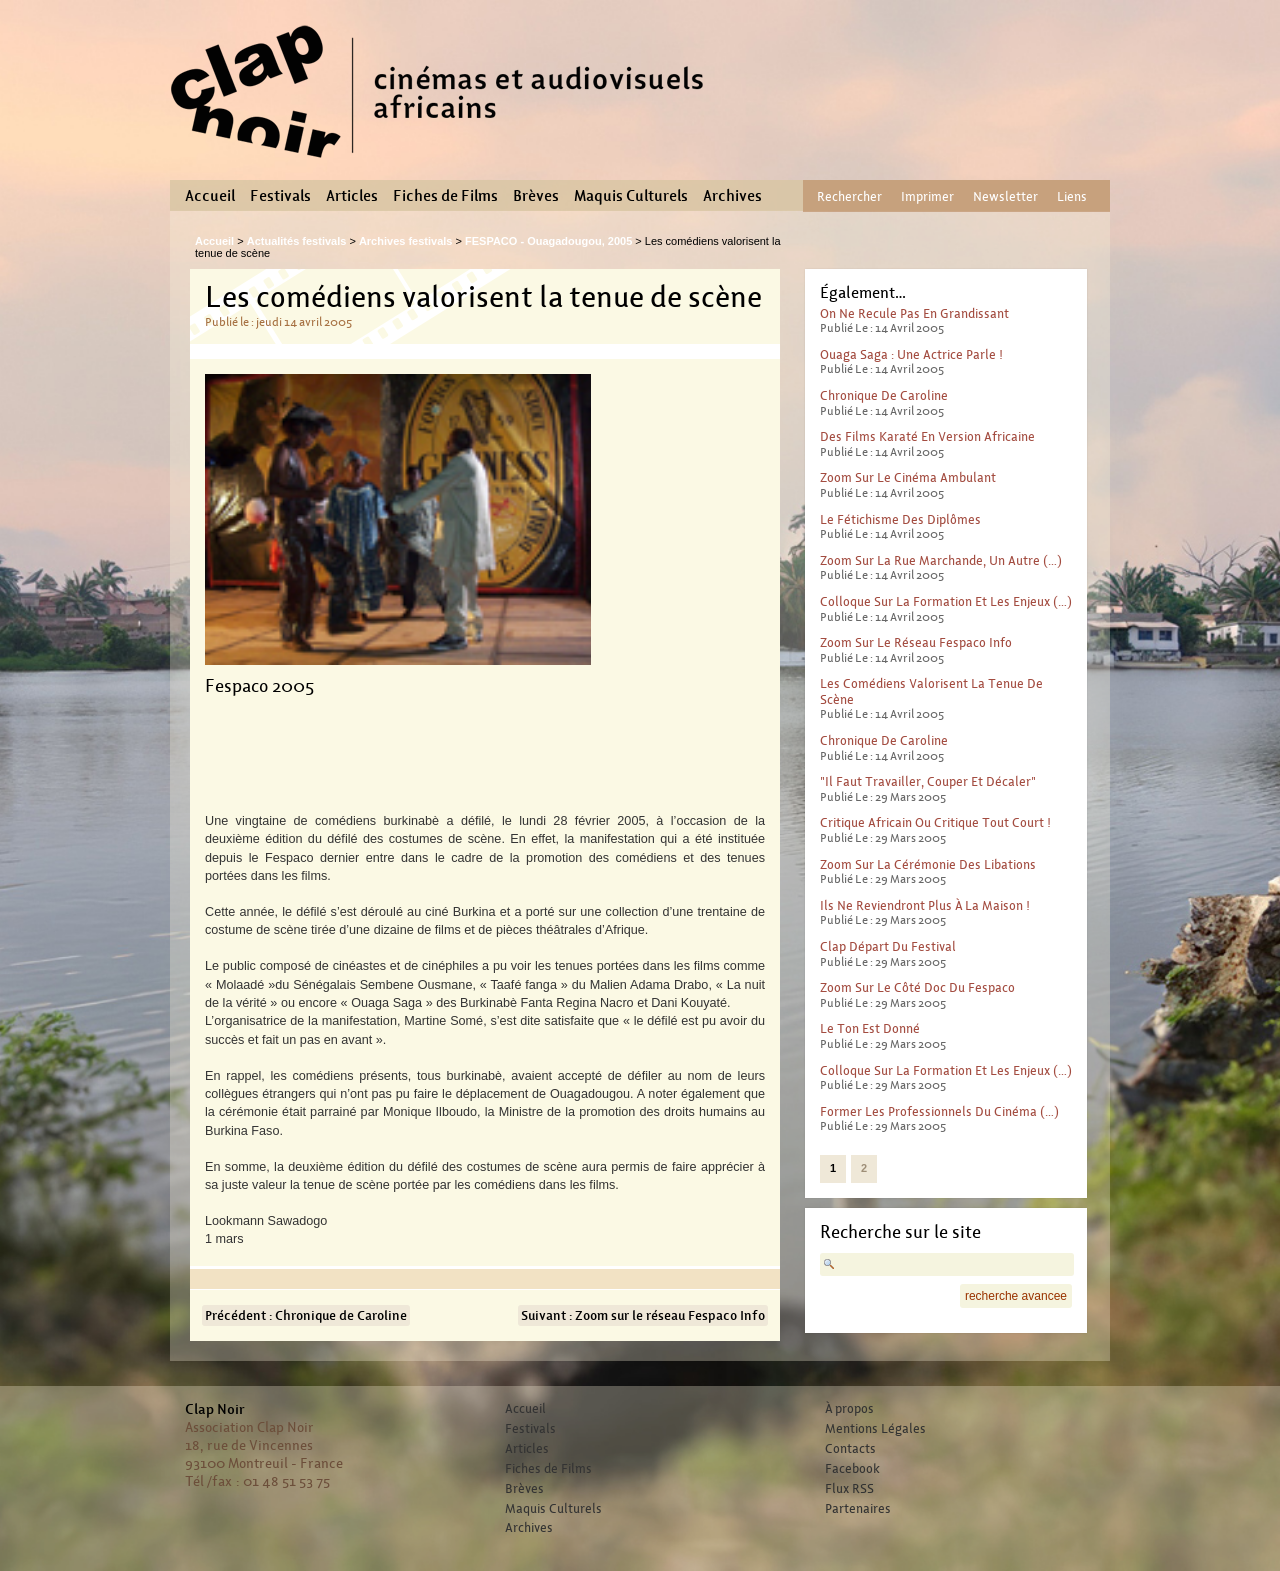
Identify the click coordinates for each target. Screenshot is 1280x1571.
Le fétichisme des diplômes (900, 519)
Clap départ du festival (888, 946)
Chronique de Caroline (884, 395)
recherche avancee (1016, 1296)
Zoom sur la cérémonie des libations (928, 864)
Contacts (850, 1449)
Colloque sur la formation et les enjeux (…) (946, 601)
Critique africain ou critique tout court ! (935, 822)
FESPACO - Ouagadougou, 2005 (548, 241)
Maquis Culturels (631, 196)
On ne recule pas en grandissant (914, 313)
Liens (1072, 196)
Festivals (280, 196)
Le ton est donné (870, 1028)
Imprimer (927, 196)
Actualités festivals (297, 241)
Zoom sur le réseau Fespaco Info (916, 642)
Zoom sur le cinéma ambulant (908, 477)
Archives (732, 196)
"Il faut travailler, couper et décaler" (928, 781)
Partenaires (858, 1509)
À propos (849, 1409)
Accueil (210, 196)
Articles (352, 196)
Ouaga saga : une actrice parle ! (911, 354)
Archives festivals (406, 241)
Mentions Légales (875, 1429)
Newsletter (1005, 196)
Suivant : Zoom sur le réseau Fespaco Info (643, 1315)
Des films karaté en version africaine (927, 436)
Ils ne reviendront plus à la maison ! (925, 905)
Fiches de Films (445, 196)
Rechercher (849, 196)
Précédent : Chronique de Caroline (306, 1315)
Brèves (536, 196)
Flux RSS (849, 1489)
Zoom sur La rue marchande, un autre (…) (941, 560)
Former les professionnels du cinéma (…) (939, 1111)
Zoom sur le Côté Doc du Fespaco (917, 987)
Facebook (852, 1469)
